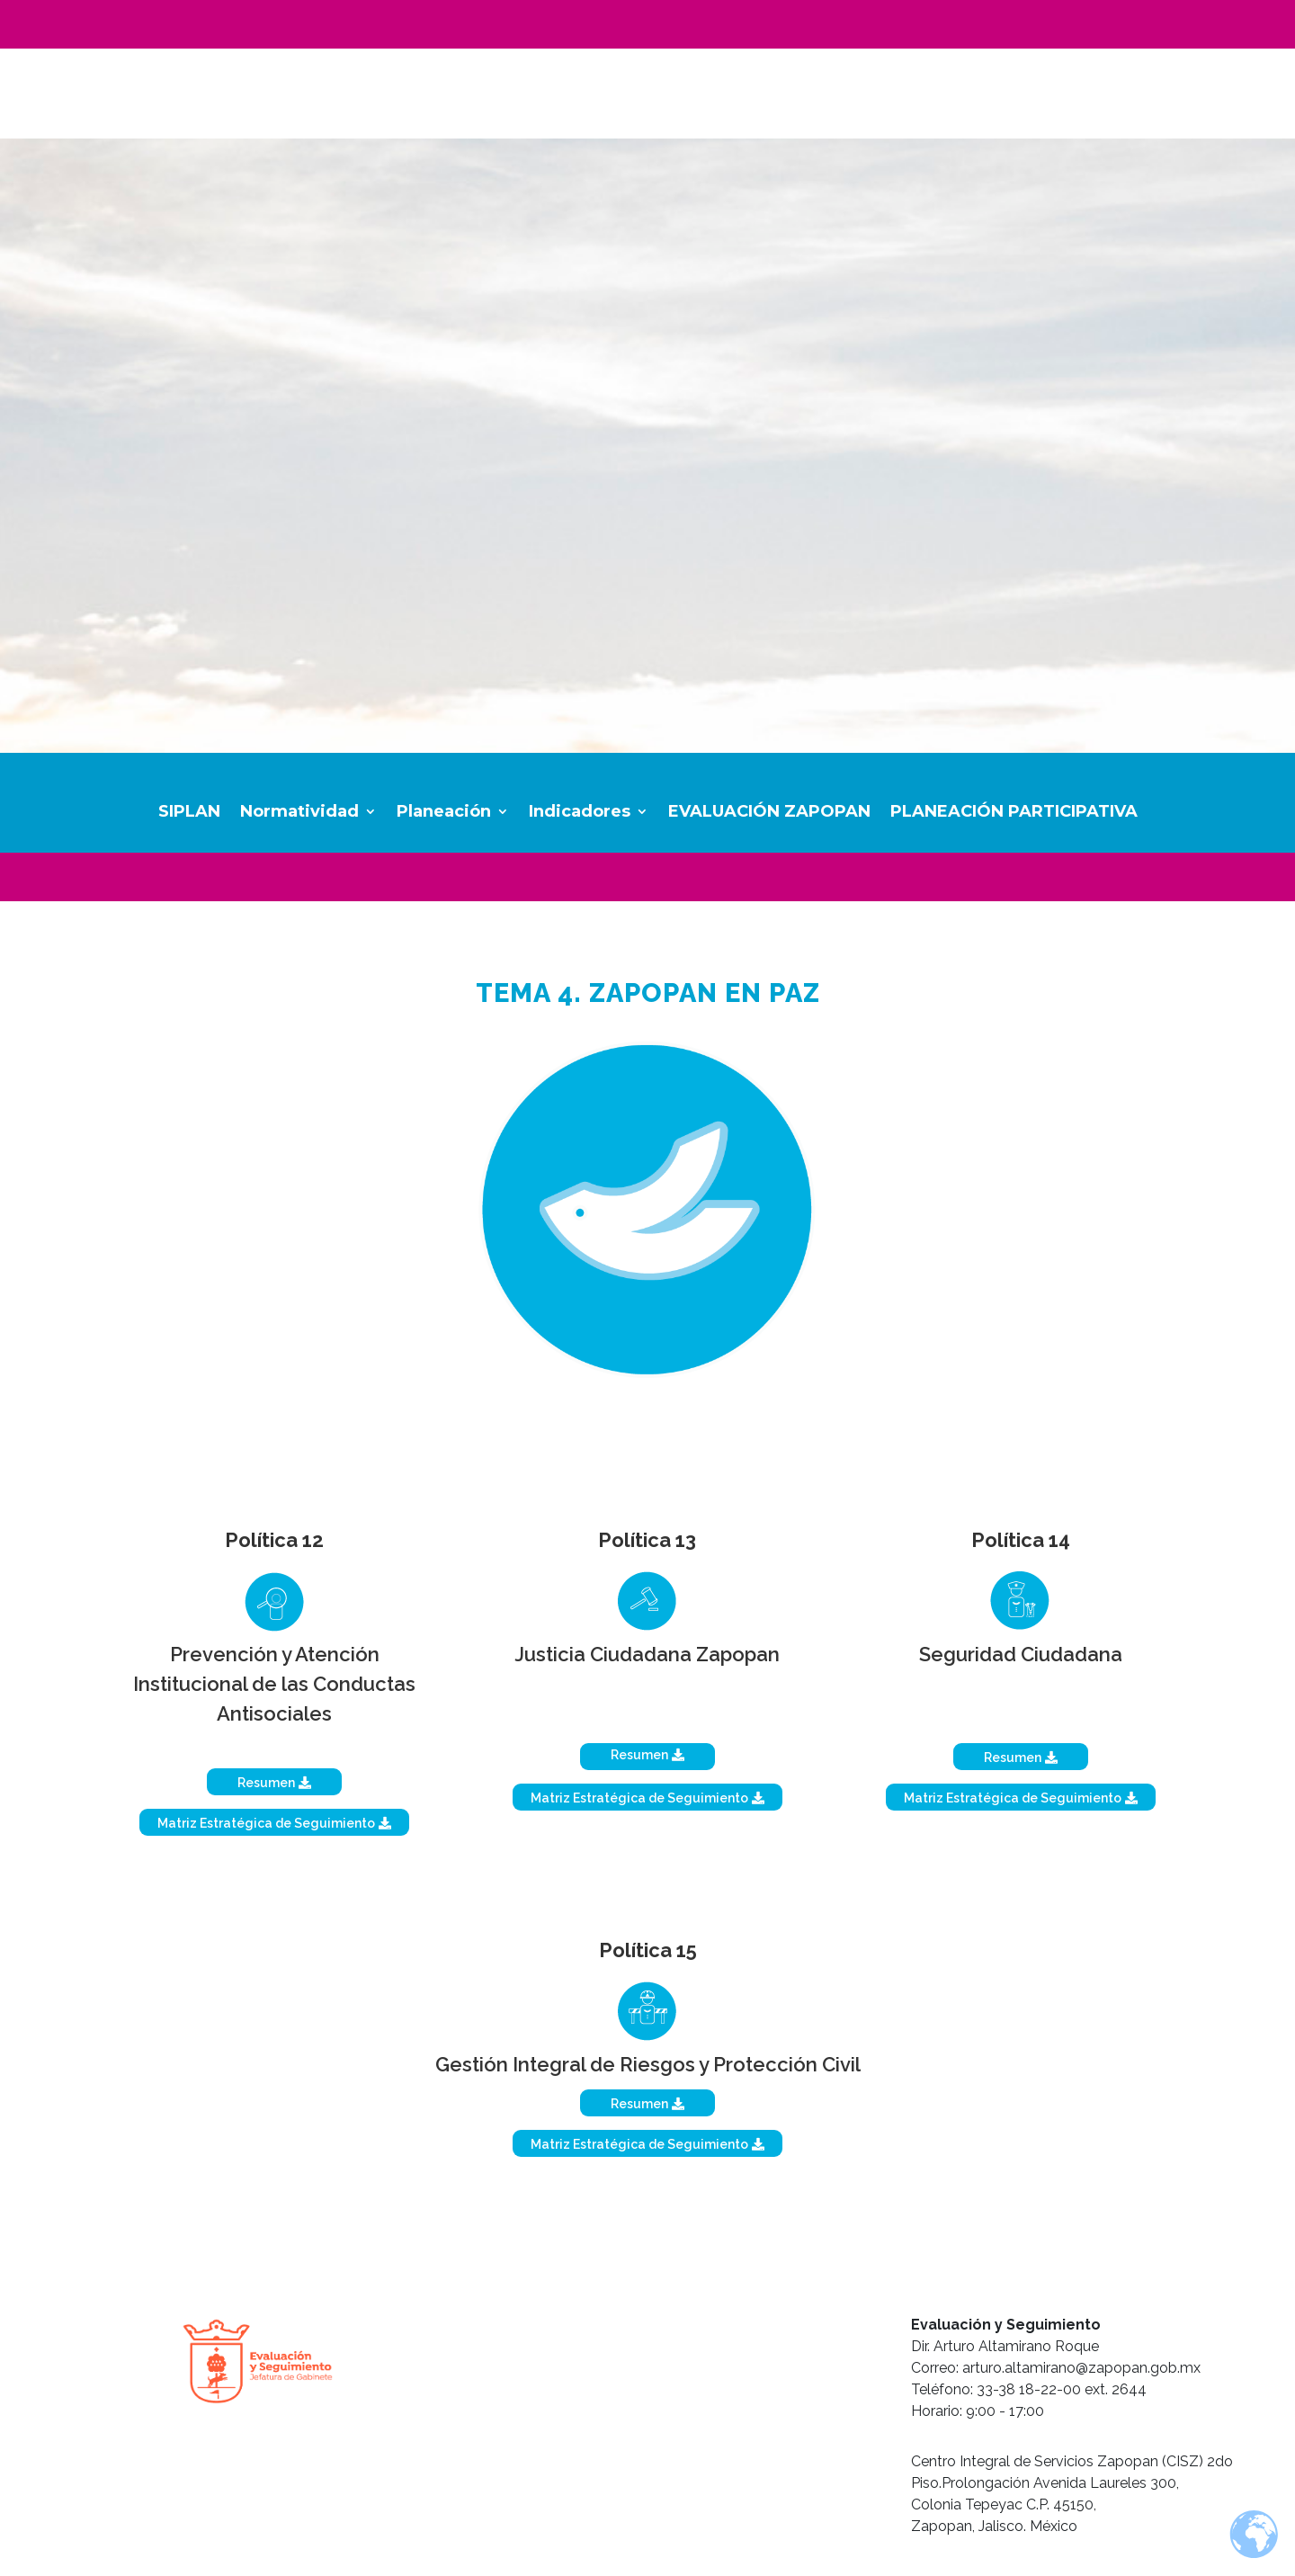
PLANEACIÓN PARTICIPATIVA (1014, 813)
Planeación (444, 813)
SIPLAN (189, 813)
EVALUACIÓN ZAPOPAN (769, 813)
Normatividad (299, 813)
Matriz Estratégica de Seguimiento (266, 1823)
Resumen (266, 1782)
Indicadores (579, 813)
